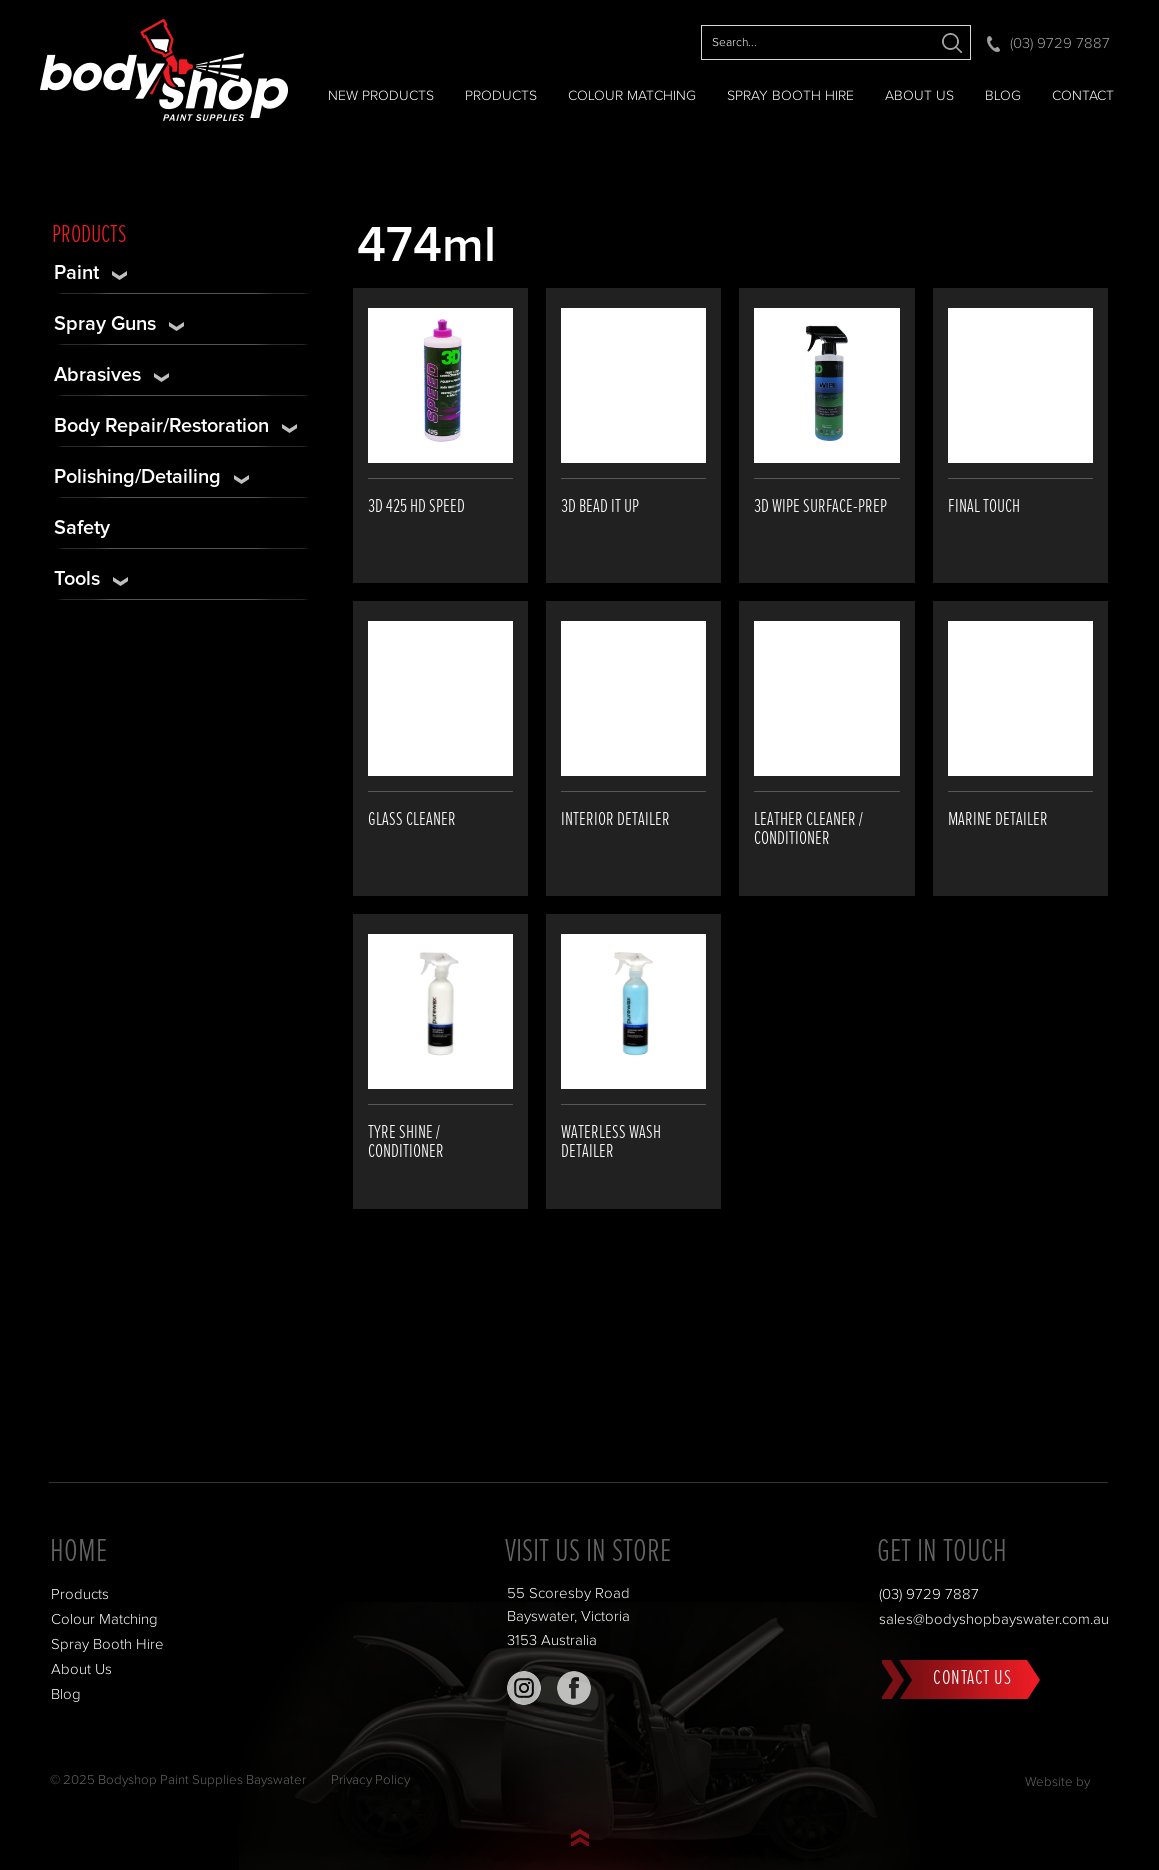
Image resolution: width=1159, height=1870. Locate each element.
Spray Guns (105, 324)
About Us (919, 96)
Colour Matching (632, 96)
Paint (76, 273)
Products (501, 96)
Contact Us (972, 1678)
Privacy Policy (370, 1780)
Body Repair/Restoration (161, 426)
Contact (1083, 96)
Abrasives (97, 375)
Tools (77, 579)
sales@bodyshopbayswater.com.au (994, 1619)
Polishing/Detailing (137, 477)
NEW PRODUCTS (381, 96)
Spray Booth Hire (790, 96)
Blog (1003, 96)
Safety (82, 528)
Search (951, 42)
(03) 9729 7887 (1060, 43)
